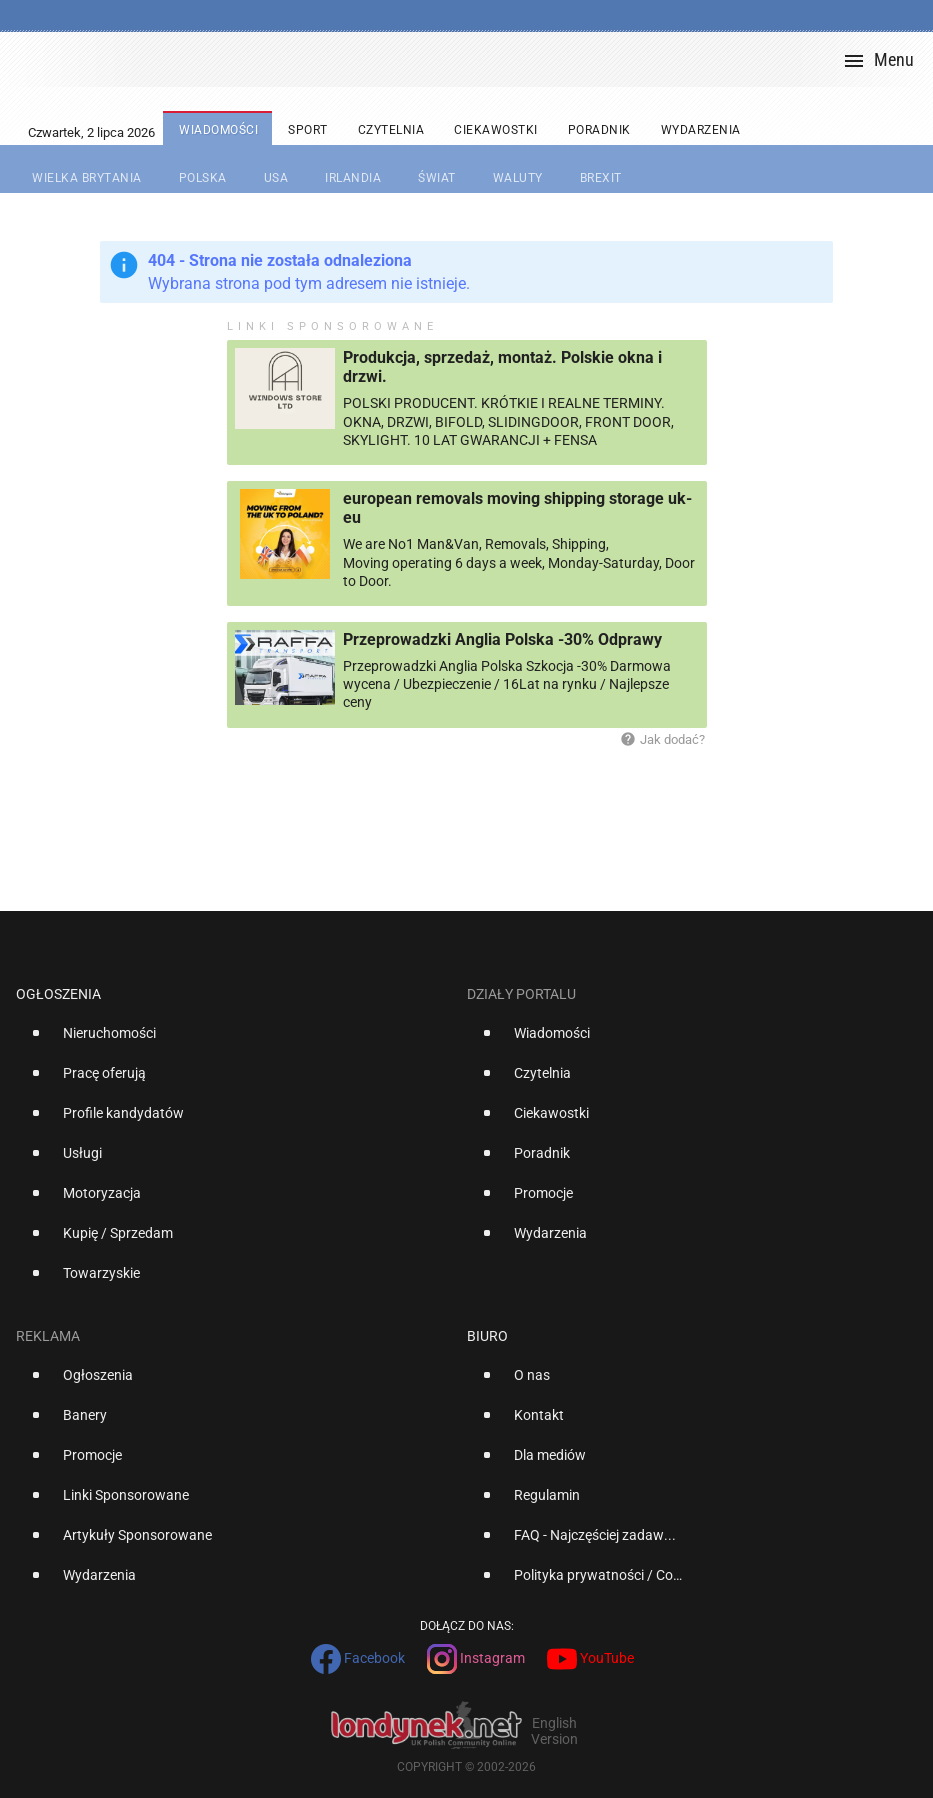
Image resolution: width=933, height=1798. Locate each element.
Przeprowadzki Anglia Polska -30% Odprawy (502, 639)
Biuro (487, 1336)
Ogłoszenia (58, 994)
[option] (233, 1041)
